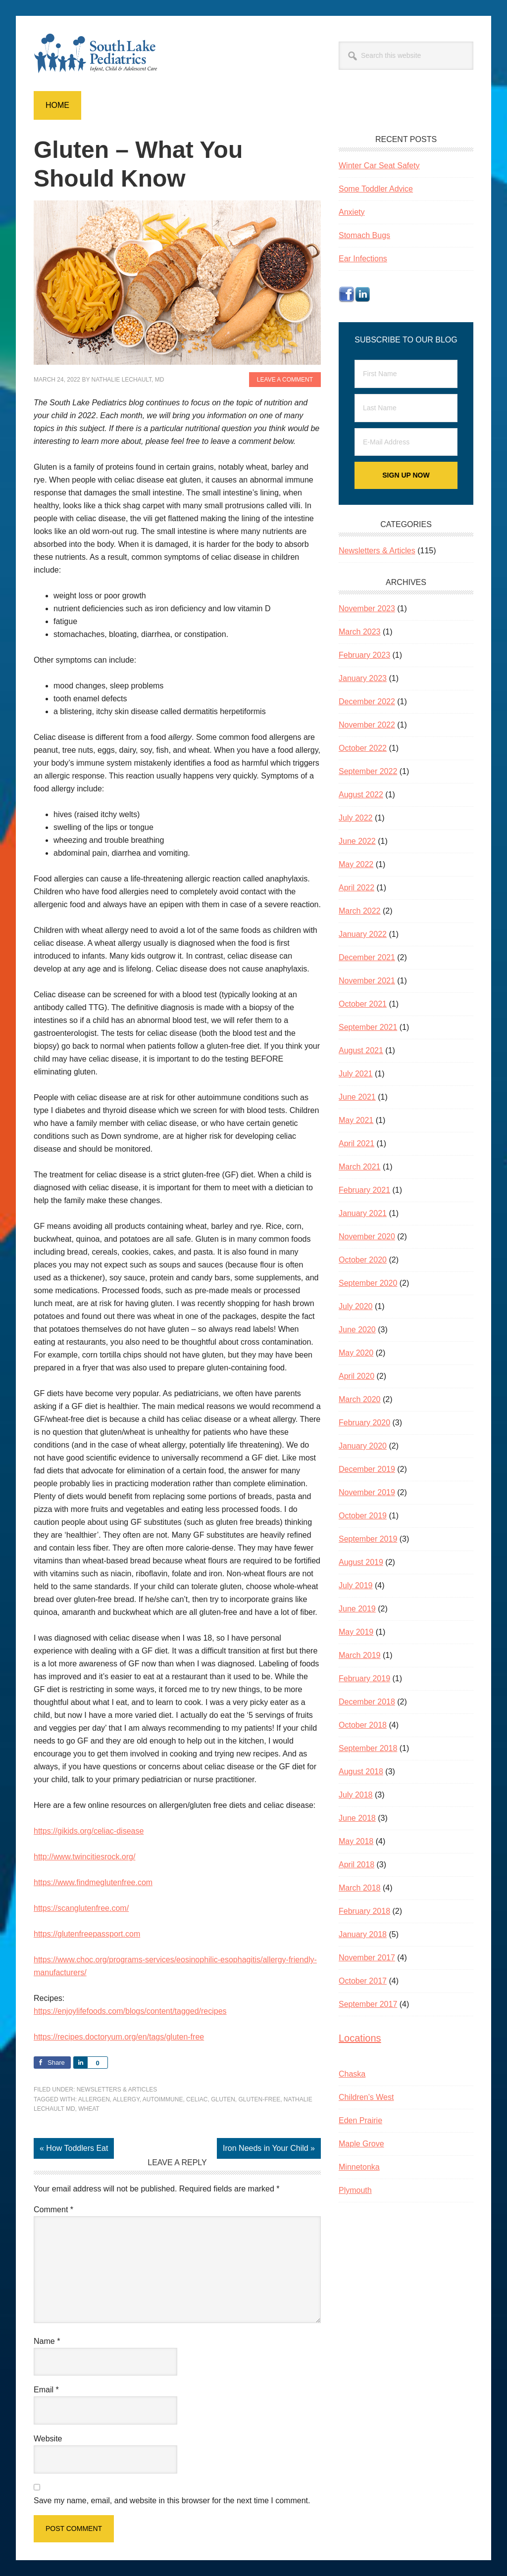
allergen (94, 2099)
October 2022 (363, 748)
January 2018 (363, 1934)
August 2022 (361, 794)
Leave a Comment (285, 379)
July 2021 (356, 1073)
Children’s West (366, 2097)
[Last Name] (406, 408)
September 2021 (368, 1027)
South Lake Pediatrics (100, 53)
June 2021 (357, 1097)
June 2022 (357, 841)
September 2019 (368, 1539)
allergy (126, 2099)
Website (48, 2438)
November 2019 (367, 1492)
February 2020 (364, 1422)
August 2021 (361, 1050)
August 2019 (361, 1562)
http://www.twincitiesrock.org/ (84, 1856)
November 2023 (367, 608)
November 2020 (367, 1236)
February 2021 (364, 1190)
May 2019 (356, 1632)
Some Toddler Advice (376, 189)
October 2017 (363, 1981)
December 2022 (367, 701)
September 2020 (368, 1283)
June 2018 (357, 1818)
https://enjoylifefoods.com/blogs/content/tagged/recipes (130, 2011)
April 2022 (356, 887)
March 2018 (360, 1888)
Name (47, 2341)
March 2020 (360, 1399)
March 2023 (360, 632)
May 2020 (356, 1353)
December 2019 (367, 1469)
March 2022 (360, 911)
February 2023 (364, 655)
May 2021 (356, 1120)
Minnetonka (359, 2167)
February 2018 (364, 1911)
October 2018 (363, 1725)
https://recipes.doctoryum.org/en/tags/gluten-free (119, 2037)
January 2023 (363, 678)
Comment (53, 2209)
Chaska (352, 2074)
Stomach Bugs (364, 235)
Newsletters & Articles (117, 2089)
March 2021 (360, 1167)
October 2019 (363, 1515)
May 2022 (356, 864)
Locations (360, 2038)
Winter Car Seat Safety (379, 165)
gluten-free (260, 2099)
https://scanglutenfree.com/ (81, 1908)
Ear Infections (363, 258)
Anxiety (351, 212)
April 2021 (356, 1143)
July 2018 (356, 1795)
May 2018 (356, 1841)
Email (46, 2389)
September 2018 (368, 1748)
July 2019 (356, 1585)
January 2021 (363, 1213)
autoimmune (163, 2099)
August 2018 (361, 1771)
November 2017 (367, 1957)
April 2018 (356, 1864)
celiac (196, 2099)
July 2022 (356, 818)
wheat (88, 2108)
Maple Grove (361, 2143)
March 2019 (360, 1655)
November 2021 (367, 980)
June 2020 (357, 1329)
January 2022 (363, 934)
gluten (223, 2099)
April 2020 (356, 1376)
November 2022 (367, 725)
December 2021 (367, 957)
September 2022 (368, 771)
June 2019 (357, 1608)
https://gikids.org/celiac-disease (89, 1831)
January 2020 (363, 1446)
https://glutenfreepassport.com (87, 1934)
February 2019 (364, 1678)
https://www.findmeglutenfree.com (93, 1882)
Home (57, 105)
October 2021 (363, 1004)
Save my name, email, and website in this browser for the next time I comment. (172, 2500)
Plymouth (355, 2190)
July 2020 (356, 1306)
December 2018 (367, 1702)
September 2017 (368, 2004)
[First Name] (406, 374)
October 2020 (363, 1260)
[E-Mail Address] (406, 442)
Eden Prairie (360, 2120)
